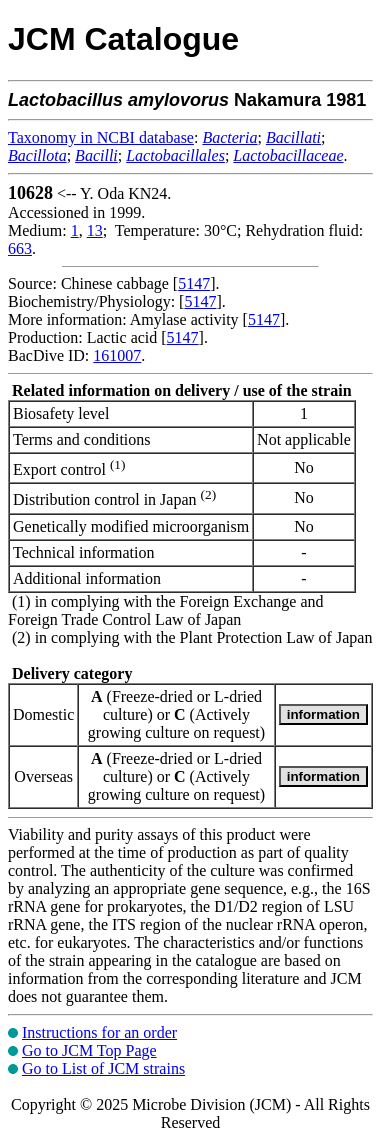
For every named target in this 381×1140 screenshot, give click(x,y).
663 (20, 248)
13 (95, 230)
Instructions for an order (99, 1032)
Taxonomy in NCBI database (101, 137)
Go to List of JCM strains (103, 1068)
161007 (117, 355)
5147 (194, 283)
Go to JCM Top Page (89, 1050)
